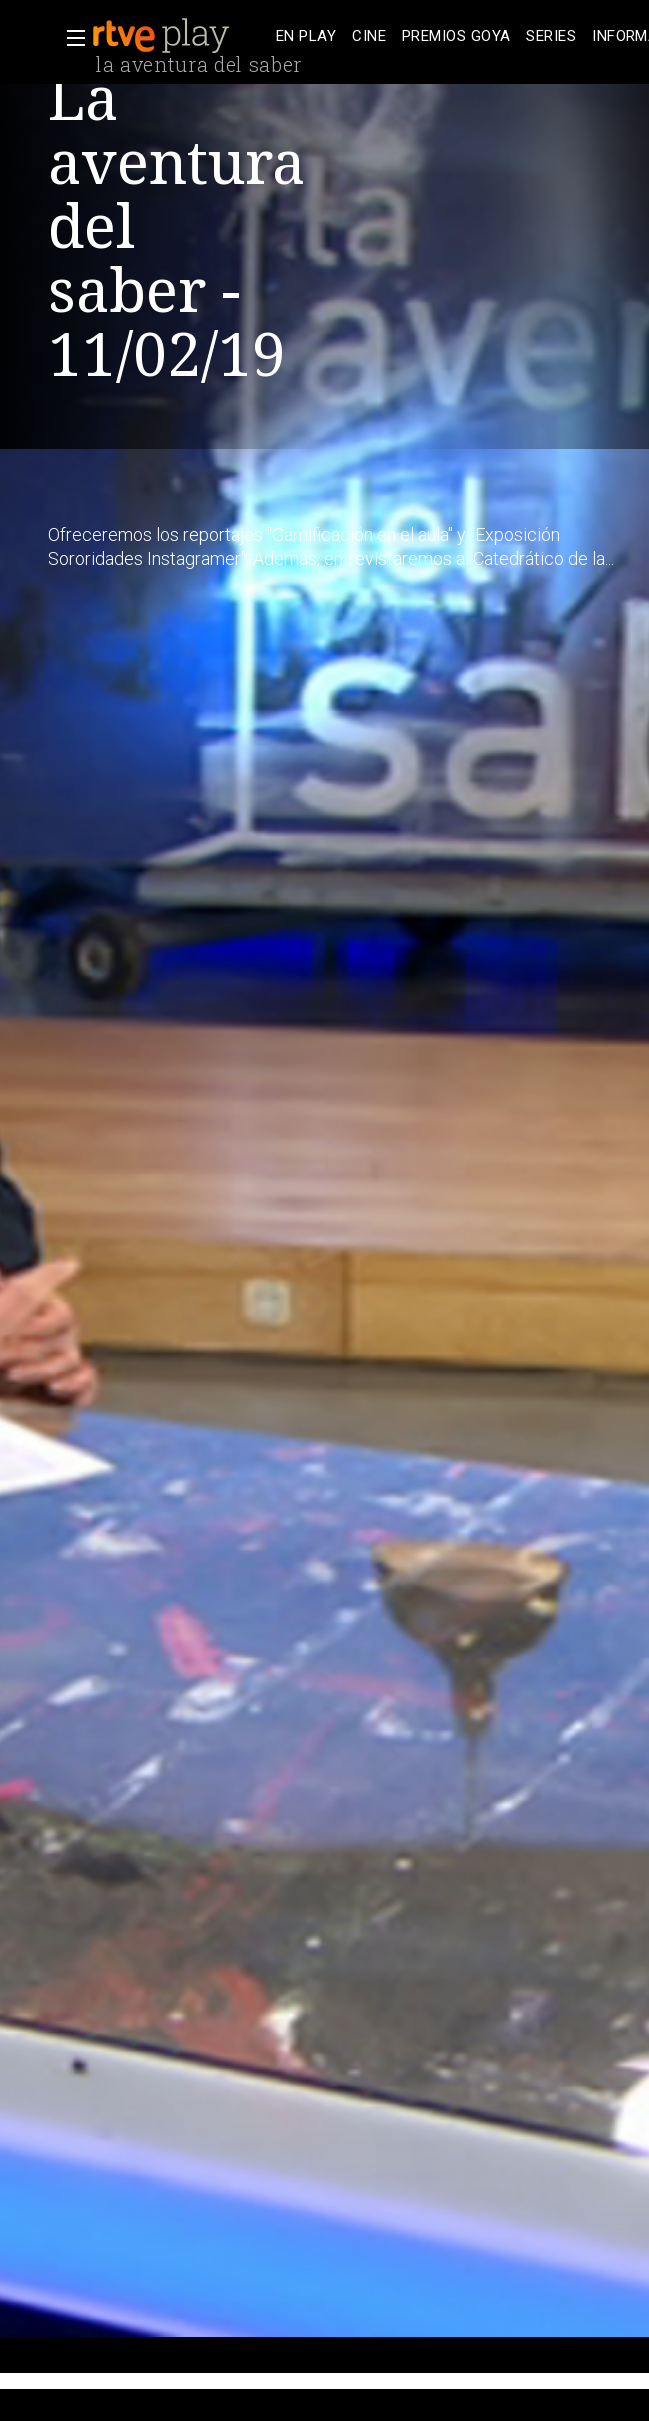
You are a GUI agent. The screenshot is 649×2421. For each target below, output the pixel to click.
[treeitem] (306, 36)
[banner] (180, 36)
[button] (70, 38)
